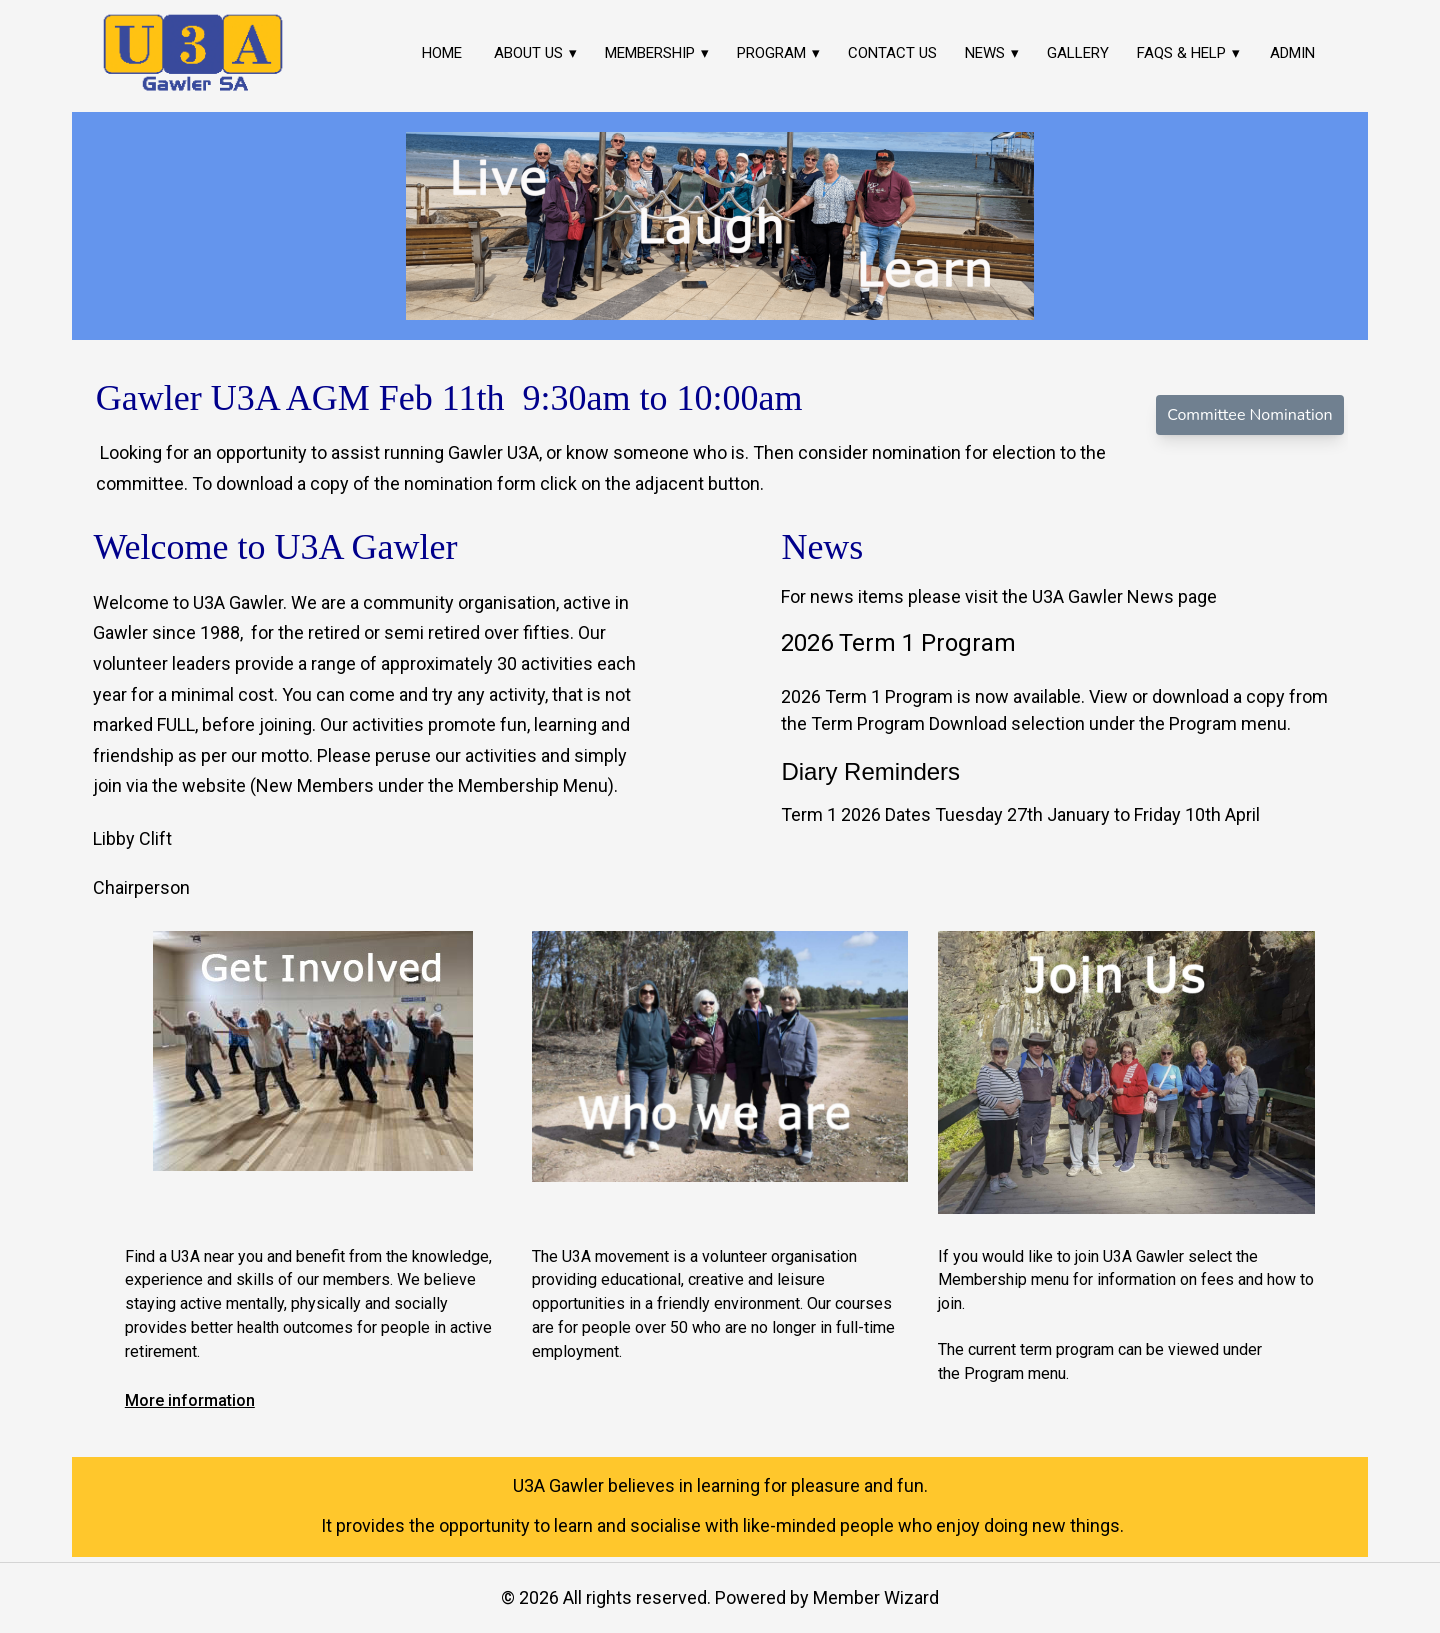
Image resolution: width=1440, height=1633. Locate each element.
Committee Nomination (1249, 415)
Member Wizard (876, 1597)
